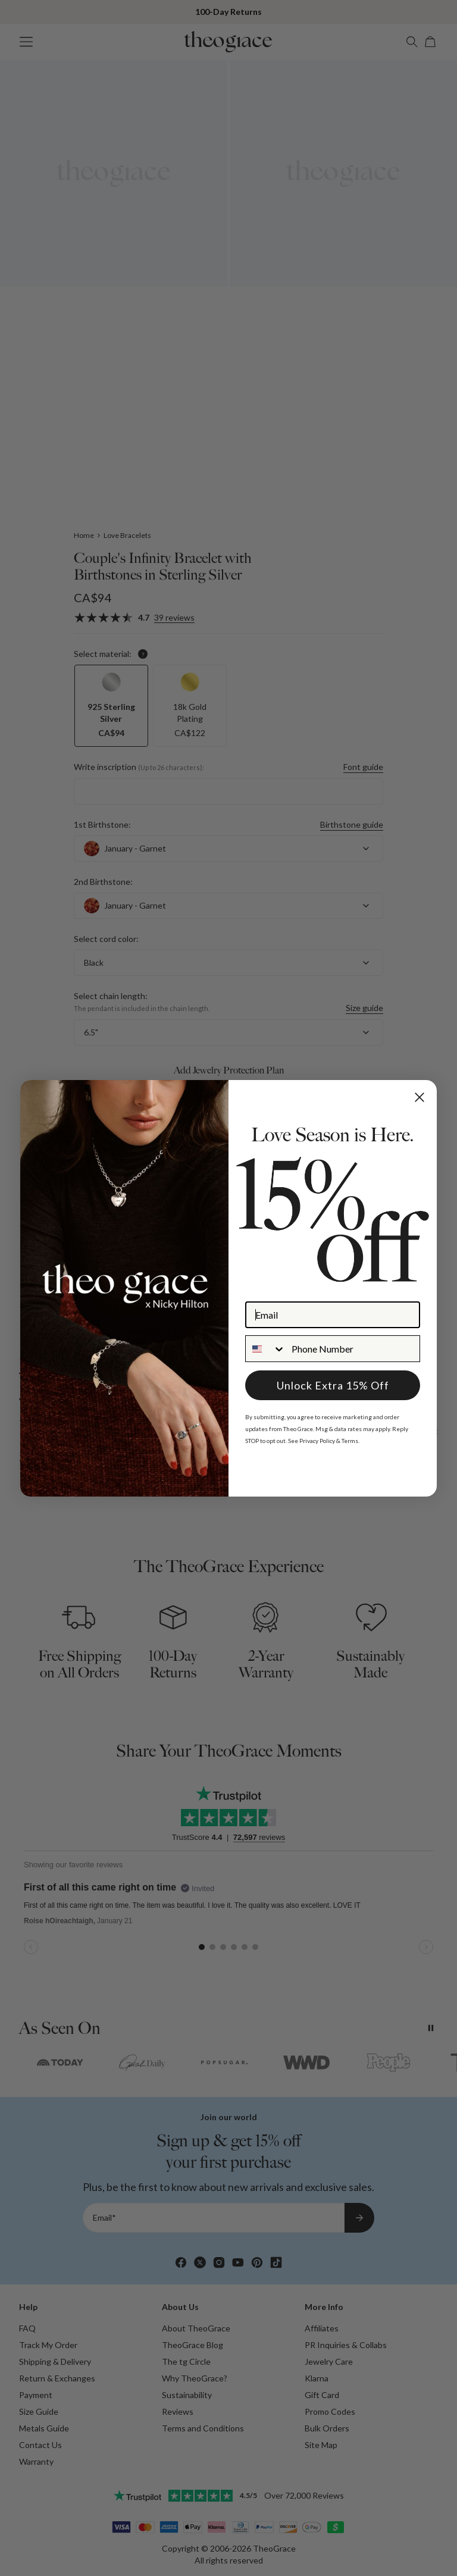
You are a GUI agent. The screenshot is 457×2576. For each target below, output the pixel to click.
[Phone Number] (353, 1348)
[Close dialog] (419, 1097)
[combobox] (266, 1348)
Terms (350, 1440)
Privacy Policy (317, 1440)
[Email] (332, 1314)
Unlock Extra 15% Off (333, 1385)
